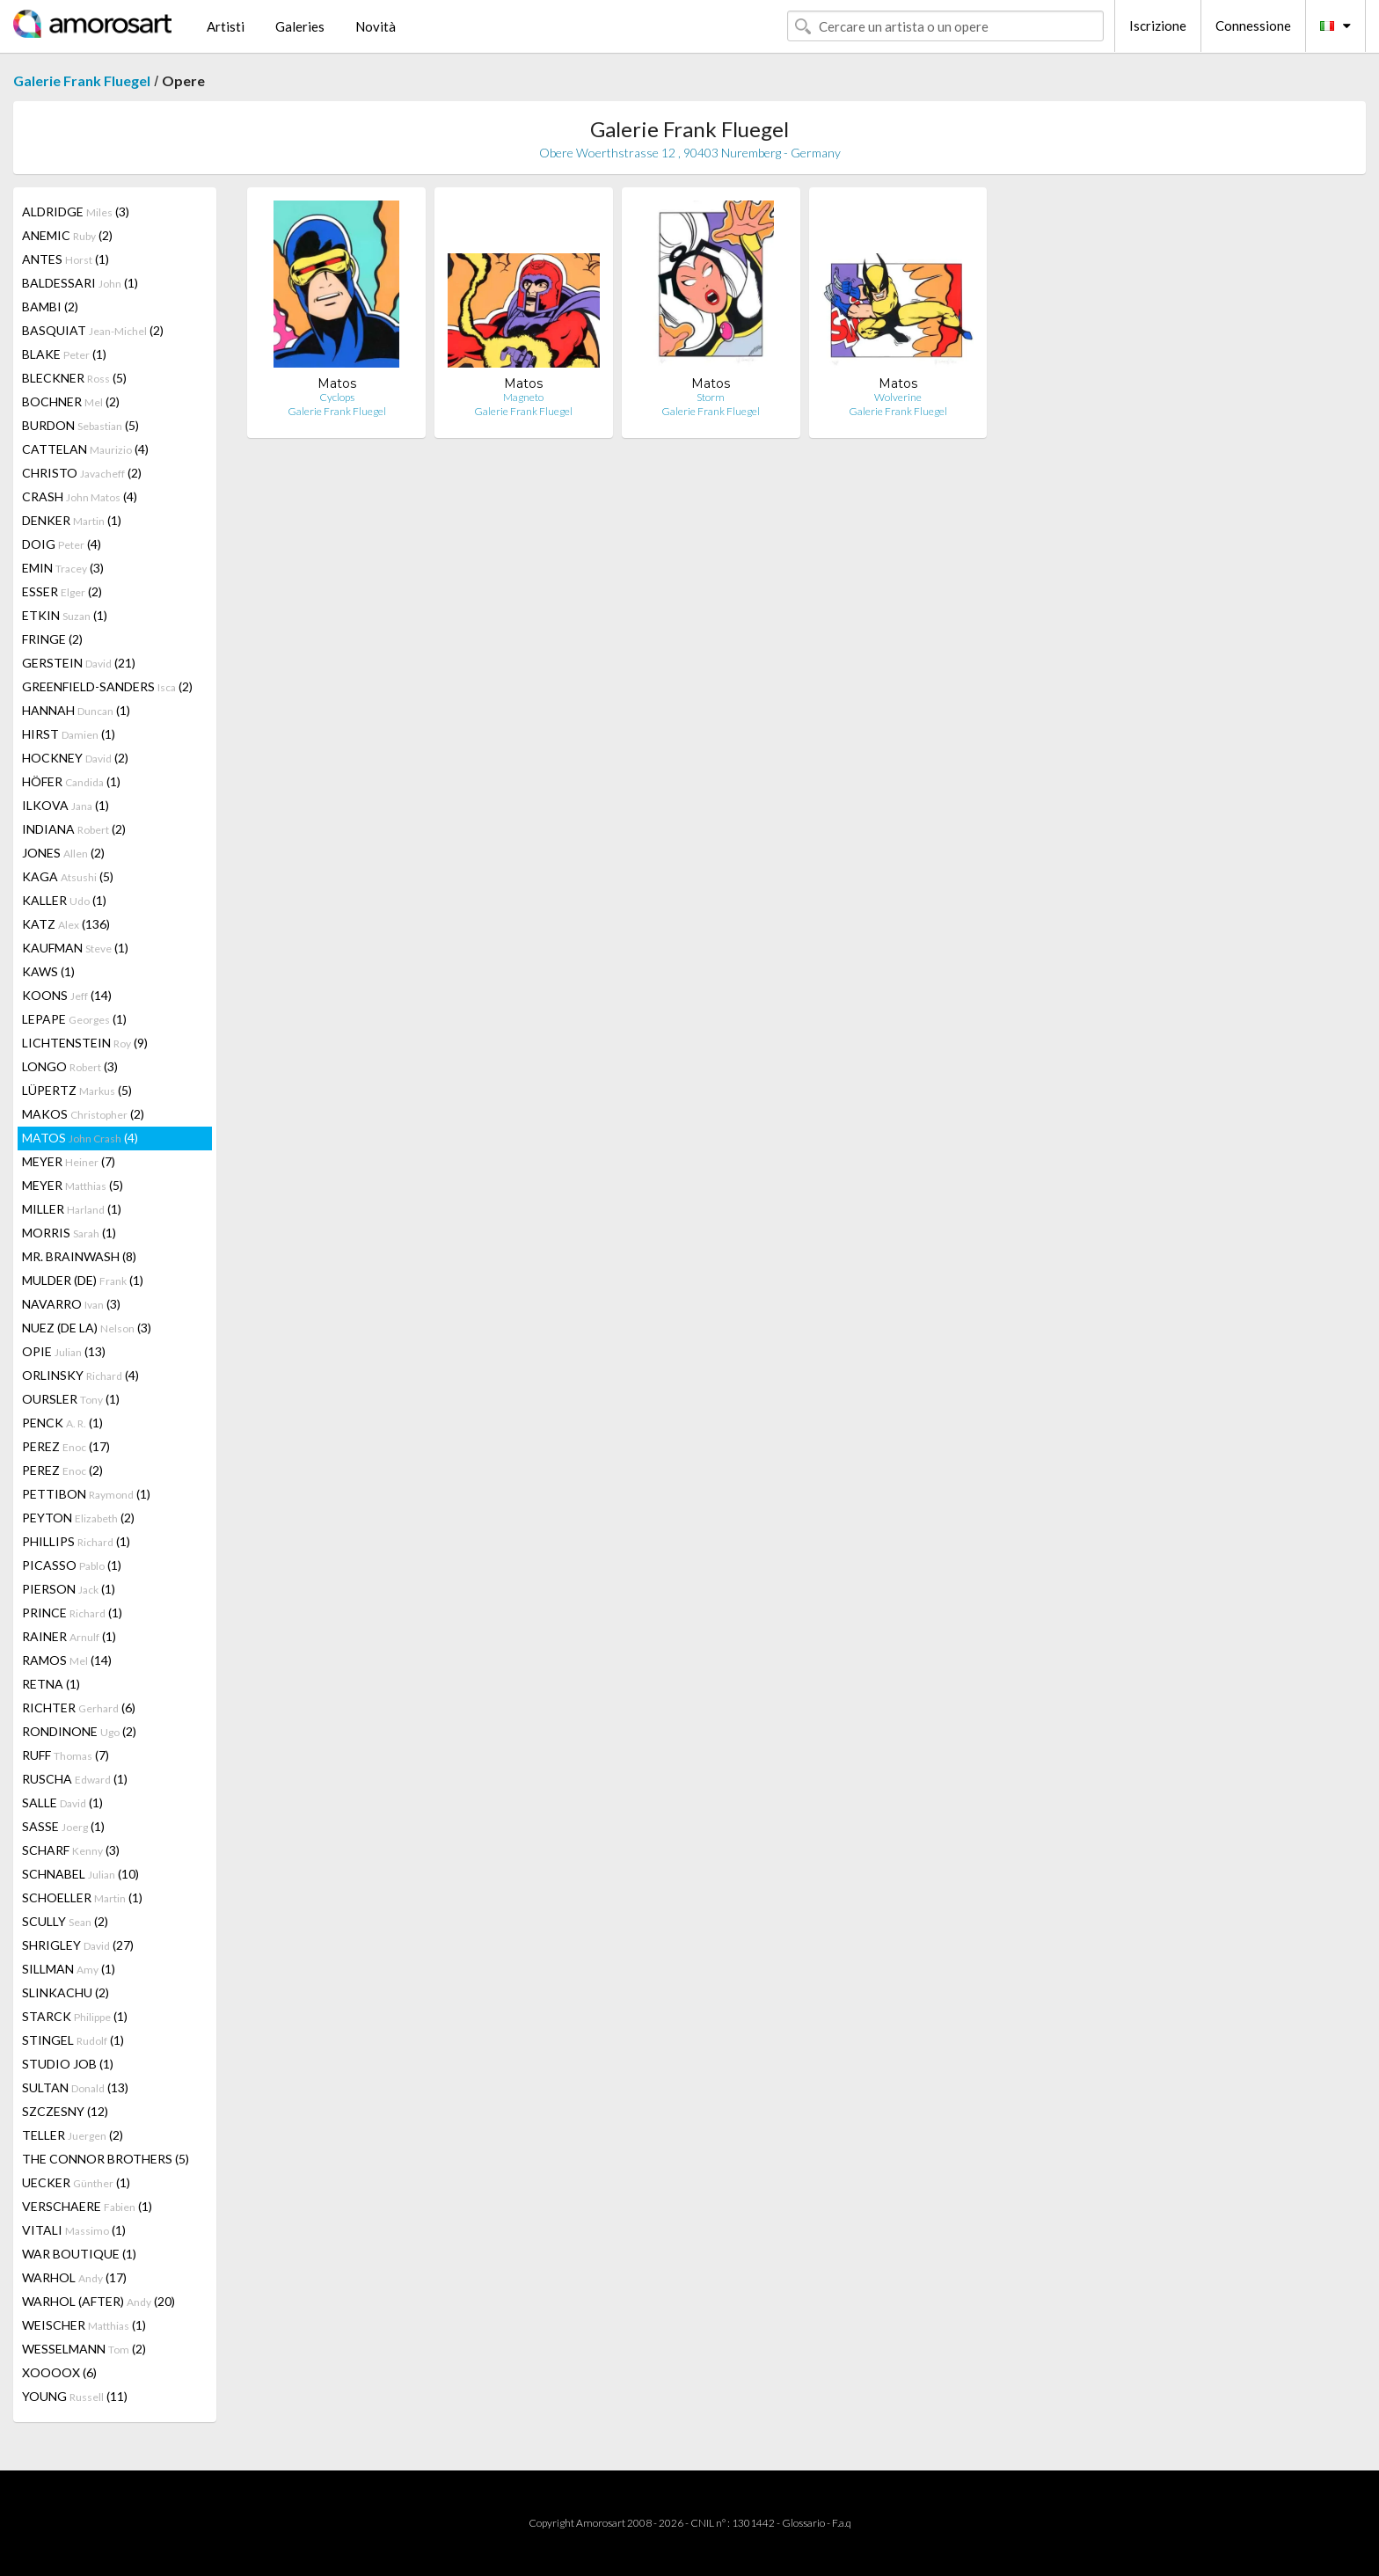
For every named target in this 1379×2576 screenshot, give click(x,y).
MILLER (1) (71, 1208)
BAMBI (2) (50, 306)
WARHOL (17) (74, 2277)
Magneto (523, 397)
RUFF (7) (65, 1755)
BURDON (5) (80, 425)
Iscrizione (1157, 25)
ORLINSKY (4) (80, 1375)
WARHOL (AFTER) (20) (98, 2301)
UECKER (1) (76, 2182)
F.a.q (841, 2522)
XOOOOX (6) (59, 2372)
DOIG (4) (61, 543)
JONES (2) (63, 852)
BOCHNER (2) (71, 401)
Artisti (225, 26)
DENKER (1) (71, 520)
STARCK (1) (75, 2016)
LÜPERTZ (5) (77, 1090)
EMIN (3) (63, 567)
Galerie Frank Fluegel (81, 80)
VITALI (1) (74, 2229)
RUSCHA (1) (75, 1778)
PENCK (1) (62, 1422)
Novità (375, 26)
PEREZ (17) (66, 1446)
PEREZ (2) (62, 1470)
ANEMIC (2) (67, 235)
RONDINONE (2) (79, 1731)
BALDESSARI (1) (80, 282)
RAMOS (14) (67, 1660)
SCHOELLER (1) (82, 1897)
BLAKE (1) (64, 354)
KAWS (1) (48, 971)
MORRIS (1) (69, 1232)
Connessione (1253, 25)
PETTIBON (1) (86, 1493)
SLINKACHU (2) (65, 1992)
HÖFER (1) (71, 781)
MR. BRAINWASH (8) (79, 1256)
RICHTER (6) (78, 1707)
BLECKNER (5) (74, 377)
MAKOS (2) (83, 1113)
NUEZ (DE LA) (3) (86, 1327)
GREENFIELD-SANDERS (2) (107, 686)
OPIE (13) (64, 1351)
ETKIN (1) (64, 615)
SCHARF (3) (71, 1850)
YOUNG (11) (75, 2396)
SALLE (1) (62, 1802)
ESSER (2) (62, 591)
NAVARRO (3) (71, 1303)
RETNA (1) (51, 1683)
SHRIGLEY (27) (78, 1944)
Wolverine (898, 397)
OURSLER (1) (71, 1398)
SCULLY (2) (65, 1921)
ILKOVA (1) (65, 805)
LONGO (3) (70, 1066)
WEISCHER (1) (84, 2324)
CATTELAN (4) (85, 448)
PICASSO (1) (71, 1565)
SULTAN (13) (75, 2087)
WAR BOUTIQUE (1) (79, 2253)
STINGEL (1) (73, 2039)
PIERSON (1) (68, 1588)
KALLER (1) (64, 900)
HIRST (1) (68, 733)
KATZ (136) (66, 923)
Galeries (300, 26)
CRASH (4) (79, 496)
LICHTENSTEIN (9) (85, 1042)
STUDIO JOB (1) (67, 2063)
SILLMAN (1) (68, 1968)
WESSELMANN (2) (84, 2348)
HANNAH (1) (76, 710)
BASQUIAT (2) (93, 330)
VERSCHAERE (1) (87, 2206)
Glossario (803, 2522)
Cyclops (336, 397)
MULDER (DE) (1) (82, 1280)
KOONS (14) (67, 995)
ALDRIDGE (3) (75, 211)
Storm (711, 397)
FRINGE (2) (52, 638)
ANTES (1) (65, 259)
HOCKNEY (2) (75, 757)
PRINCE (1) (72, 1612)
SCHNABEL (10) (80, 1873)
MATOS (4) (80, 1137)
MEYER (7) (68, 1161)
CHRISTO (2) (82, 472)
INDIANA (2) (74, 828)
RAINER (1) (69, 1636)
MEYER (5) (72, 1185)
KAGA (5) (67, 876)
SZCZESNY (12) (65, 2111)
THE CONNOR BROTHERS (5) (105, 2158)
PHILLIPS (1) (76, 1541)
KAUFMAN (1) (75, 947)
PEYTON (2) (78, 1517)
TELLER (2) (72, 2134)
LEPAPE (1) (74, 1018)
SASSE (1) (63, 1826)
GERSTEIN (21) (78, 662)
